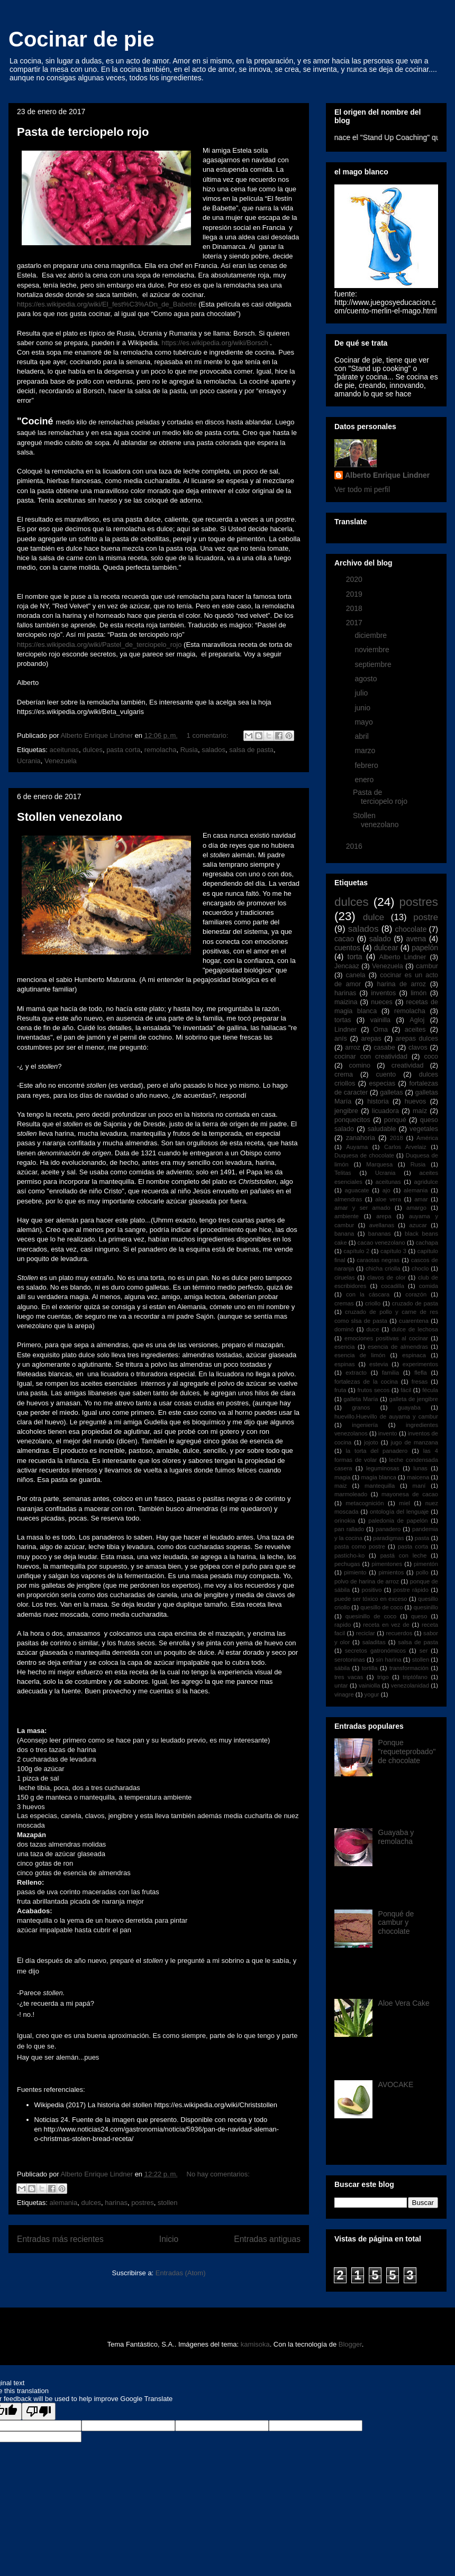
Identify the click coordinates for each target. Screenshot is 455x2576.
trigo (383, 1677)
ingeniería (365, 1425)
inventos (383, 993)
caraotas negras (378, 1260)
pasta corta (123, 750)
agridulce (426, 1182)
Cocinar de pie (81, 39)
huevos (415, 1101)
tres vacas (348, 1677)
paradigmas (388, 1538)
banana (344, 1233)
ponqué (395, 1120)
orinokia (344, 1520)
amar (421, 1199)
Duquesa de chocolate (364, 1155)
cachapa (427, 1242)
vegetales (424, 1129)
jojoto (371, 1442)
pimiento (355, 1572)
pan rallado (349, 1529)
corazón (415, 1294)
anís (340, 1038)
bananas (379, 1233)
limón (418, 993)
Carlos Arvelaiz (405, 1147)
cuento (386, 1074)
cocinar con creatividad (370, 1056)
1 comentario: (208, 735)
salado (380, 938)
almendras (348, 1199)
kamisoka (255, 2344)
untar (341, 1685)
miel (404, 1503)
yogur (372, 1694)
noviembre (372, 649)
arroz (352, 1047)
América (427, 1138)
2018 (355, 608)
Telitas (342, 1173)
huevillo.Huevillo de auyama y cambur (386, 1416)
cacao (344, 938)
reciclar (365, 1633)
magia (342, 1477)
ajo (386, 1190)
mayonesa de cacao (409, 1494)
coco (431, 1056)
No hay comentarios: (218, 2174)
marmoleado (350, 1494)
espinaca (414, 1355)
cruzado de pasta (415, 1303)
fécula (430, 1390)
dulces (93, 750)
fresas (419, 1381)
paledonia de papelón (397, 1520)
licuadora (385, 1111)
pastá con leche (403, 1555)
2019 (355, 594)
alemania (63, 2203)
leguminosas (382, 1468)
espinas (344, 1364)
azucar (418, 1225)
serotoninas (349, 1659)
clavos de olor (386, 1277)
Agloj (417, 1020)
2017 (355, 622)
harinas (116, 2203)
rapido (342, 1624)
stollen (168, 2203)
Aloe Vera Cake (404, 2003)
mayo (364, 722)
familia (390, 1372)
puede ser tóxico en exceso (370, 1599)
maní (419, 1485)
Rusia (189, 750)
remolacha (160, 750)
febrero (367, 765)
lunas (420, 1468)
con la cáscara (367, 1294)
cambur (427, 966)
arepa (384, 1216)
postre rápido (411, 1590)
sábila (342, 1668)
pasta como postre (359, 1546)
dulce (373, 917)
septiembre (373, 664)
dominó (344, 1329)
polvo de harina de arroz (366, 1581)
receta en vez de (386, 1624)
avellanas (381, 1225)
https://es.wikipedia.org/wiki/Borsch (214, 343)
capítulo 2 (356, 1251)
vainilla (380, 1020)
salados (213, 750)
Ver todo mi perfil (362, 489)
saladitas (374, 1642)
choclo (420, 1268)
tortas (342, 1020)
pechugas (347, 1564)
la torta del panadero (377, 1451)
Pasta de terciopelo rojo (83, 131)
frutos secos (373, 1390)
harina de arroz (401, 984)
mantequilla (380, 1485)
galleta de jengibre (414, 1399)
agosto (366, 678)
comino (359, 1065)
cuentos (347, 947)
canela (355, 975)
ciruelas (344, 1277)
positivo (371, 1590)
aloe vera (388, 1199)
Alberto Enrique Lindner (387, 475)
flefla (420, 1372)
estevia (378, 1364)
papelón (425, 947)
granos (361, 1407)
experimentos (420, 1364)
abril (362, 736)
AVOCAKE (396, 2084)
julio (362, 693)
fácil (406, 1390)
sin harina (389, 1659)
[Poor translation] (39, 2411)
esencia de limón (359, 1355)
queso (419, 1616)
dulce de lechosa (415, 1329)
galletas (391, 1092)
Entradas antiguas (267, 2239)
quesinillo (425, 1607)
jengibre (346, 1111)
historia (378, 1101)
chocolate (410, 929)
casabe (384, 1047)
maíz (420, 1111)
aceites (415, 1029)
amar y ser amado (362, 1207)
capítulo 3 (393, 1251)
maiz (340, 1485)
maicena (418, 1477)
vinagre (344, 1694)
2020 (355, 579)
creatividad (408, 1065)
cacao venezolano (381, 1242)
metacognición (364, 1503)
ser (424, 1650)
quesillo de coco (381, 1607)
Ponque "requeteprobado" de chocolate (407, 1751)
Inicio (168, 2239)
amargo (416, 1207)
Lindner (345, 1029)
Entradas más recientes (60, 2239)
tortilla (370, 1668)
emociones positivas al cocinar (386, 1338)
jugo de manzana (414, 1442)
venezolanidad (410, 1685)
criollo (372, 1303)
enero (365, 779)
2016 (355, 846)
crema (343, 1074)
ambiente (346, 1216)
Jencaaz (346, 966)
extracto (356, 1372)
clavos (417, 1047)
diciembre (371, 635)
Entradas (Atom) (181, 2273)
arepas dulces (417, 1038)
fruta (340, 1390)
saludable (382, 1129)
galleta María (360, 1399)
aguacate (357, 1190)
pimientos (391, 1572)
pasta (422, 1538)
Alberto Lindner (402, 957)
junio (363, 707)
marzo (365, 750)
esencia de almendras (398, 1346)
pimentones (386, 1564)
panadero (388, 1529)
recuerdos (399, 1633)
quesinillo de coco (371, 1616)
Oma (381, 1029)
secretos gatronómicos (375, 1650)
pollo (422, 1572)
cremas (344, 1303)
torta (355, 956)
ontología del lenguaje (399, 1511)
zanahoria (360, 1138)
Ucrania (29, 761)
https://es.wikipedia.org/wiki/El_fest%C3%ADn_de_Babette (107, 304)
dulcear (386, 947)
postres (142, 2203)
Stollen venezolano (69, 816)
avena (416, 938)
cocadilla (392, 1286)
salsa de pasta (251, 750)
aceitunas (64, 750)
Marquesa (379, 1164)
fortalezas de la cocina (366, 1381)
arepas (371, 1038)
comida (428, 1286)
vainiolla (369, 1685)
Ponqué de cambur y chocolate (396, 1923)
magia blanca (378, 1477)
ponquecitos (352, 1120)
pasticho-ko (349, 1555)
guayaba (409, 1407)
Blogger (350, 2344)
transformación (409, 1668)
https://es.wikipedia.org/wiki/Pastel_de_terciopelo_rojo (99, 644)
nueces (382, 1002)
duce (372, 1329)
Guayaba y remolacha (396, 1837)
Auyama (357, 1147)
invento (387, 1433)
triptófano (415, 1677)
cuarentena (414, 1321)
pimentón (426, 1564)
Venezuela (60, 761)
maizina (345, 1002)
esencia (344, 1346)
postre (425, 917)
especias (382, 1083)
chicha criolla (383, 1268)
